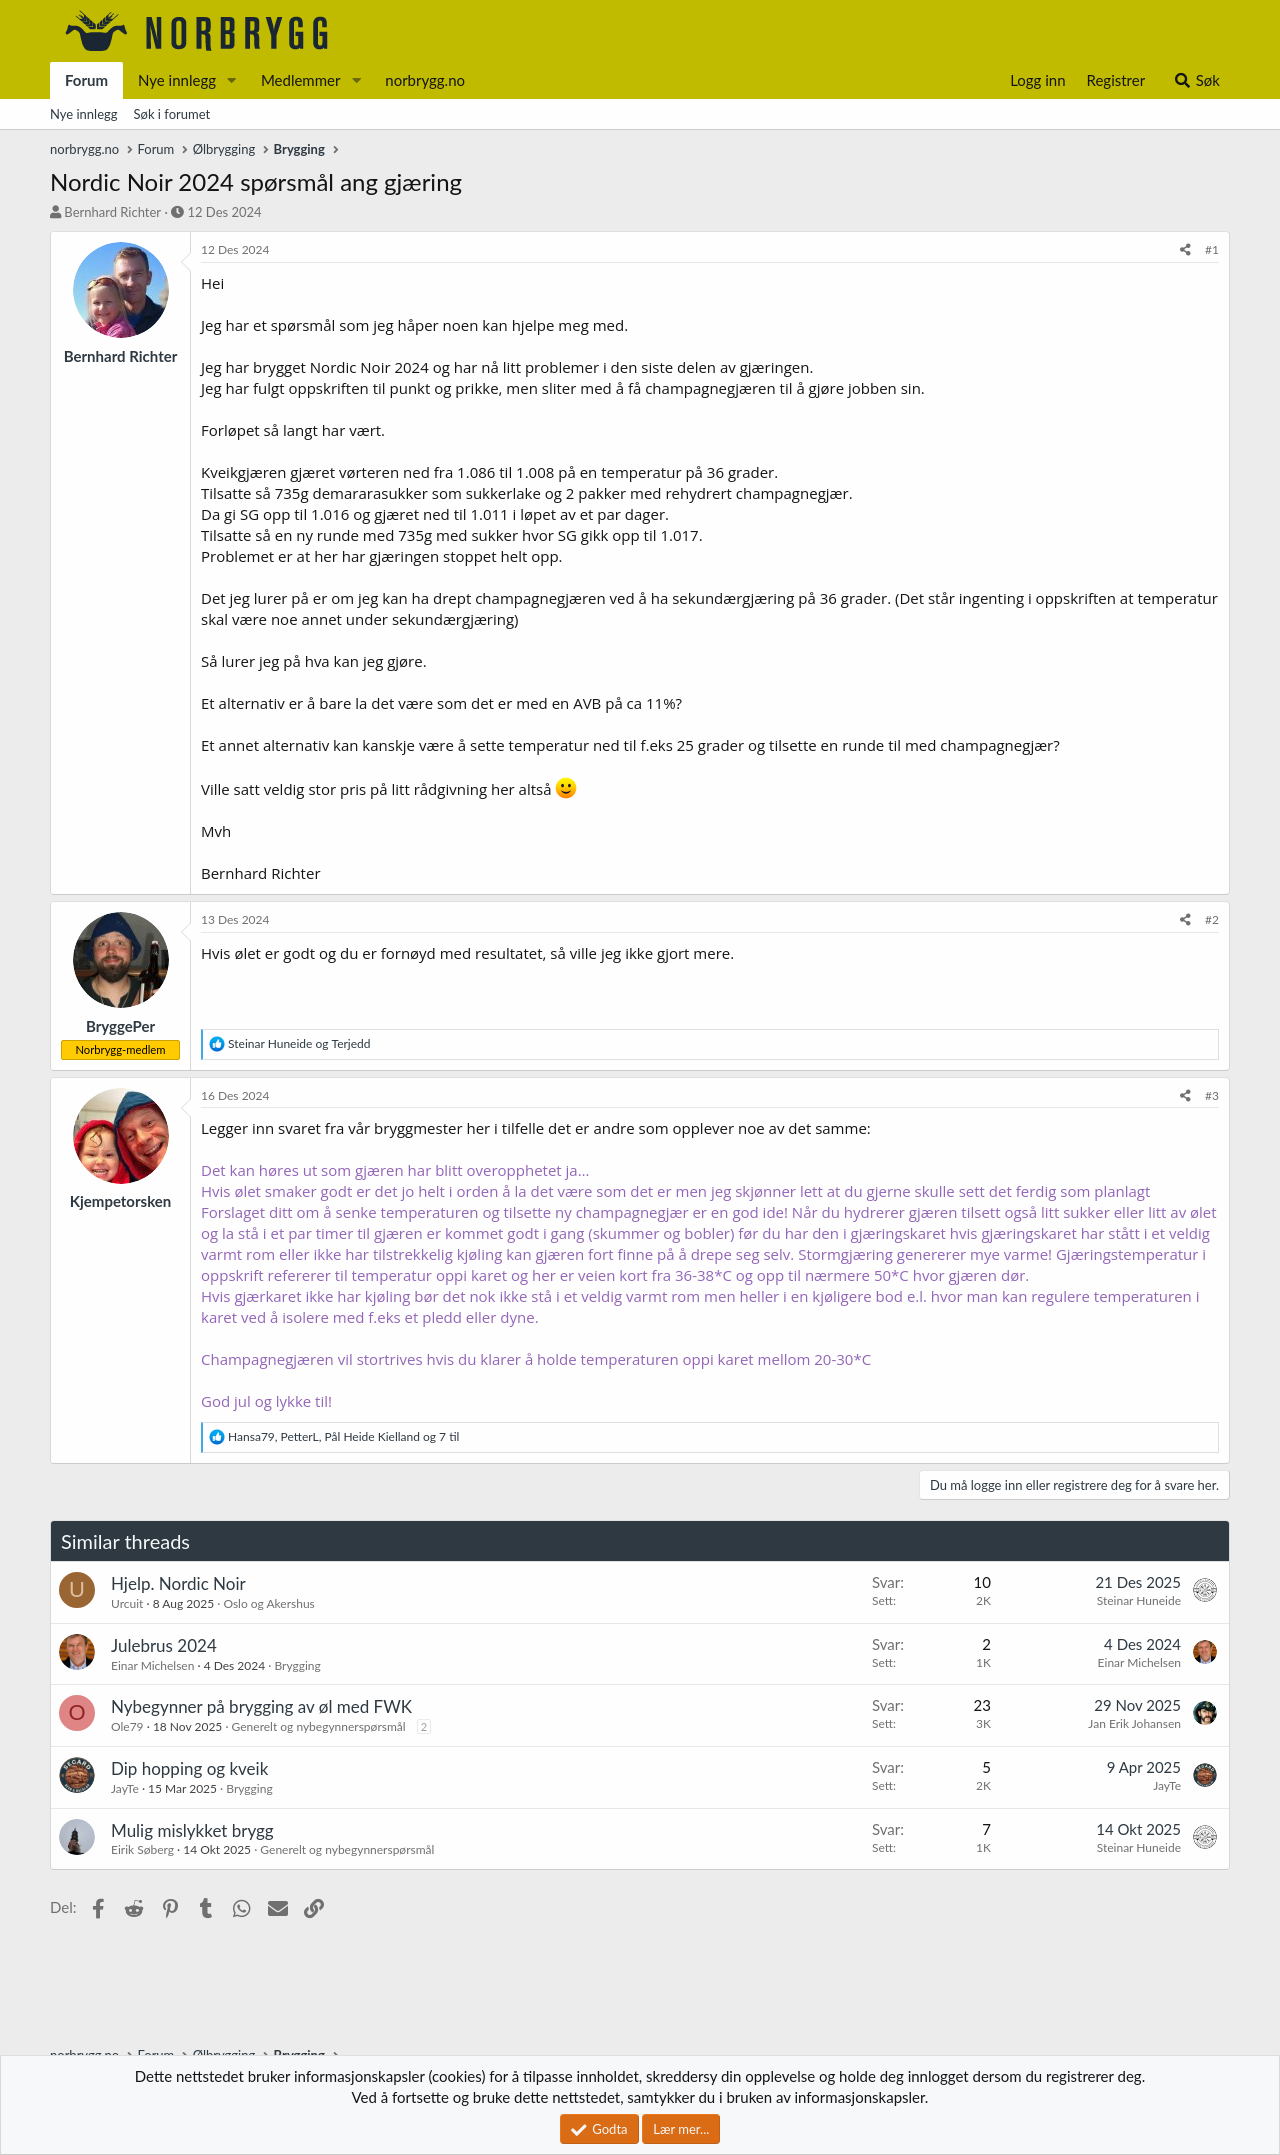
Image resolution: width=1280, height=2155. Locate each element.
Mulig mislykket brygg (192, 1830)
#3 (1212, 1095)
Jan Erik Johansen (1134, 1723)
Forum (86, 80)
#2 (1212, 919)
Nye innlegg (177, 80)
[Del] (1185, 250)
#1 (1212, 249)
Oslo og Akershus (268, 1603)
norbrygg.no (425, 80)
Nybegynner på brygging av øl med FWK (261, 1706)
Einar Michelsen (152, 1665)
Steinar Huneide (1139, 1600)
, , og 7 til (343, 1436)
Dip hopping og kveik (189, 1768)
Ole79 (127, 1726)
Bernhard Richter (112, 212)
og (299, 1043)
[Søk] (1196, 80)
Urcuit (127, 1603)
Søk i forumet (172, 114)
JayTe (125, 1788)
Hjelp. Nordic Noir (178, 1583)
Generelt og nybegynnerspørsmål (319, 1726)
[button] (232, 80)
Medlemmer (301, 80)
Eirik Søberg (142, 1849)
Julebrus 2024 (164, 1645)
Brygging (297, 1665)
